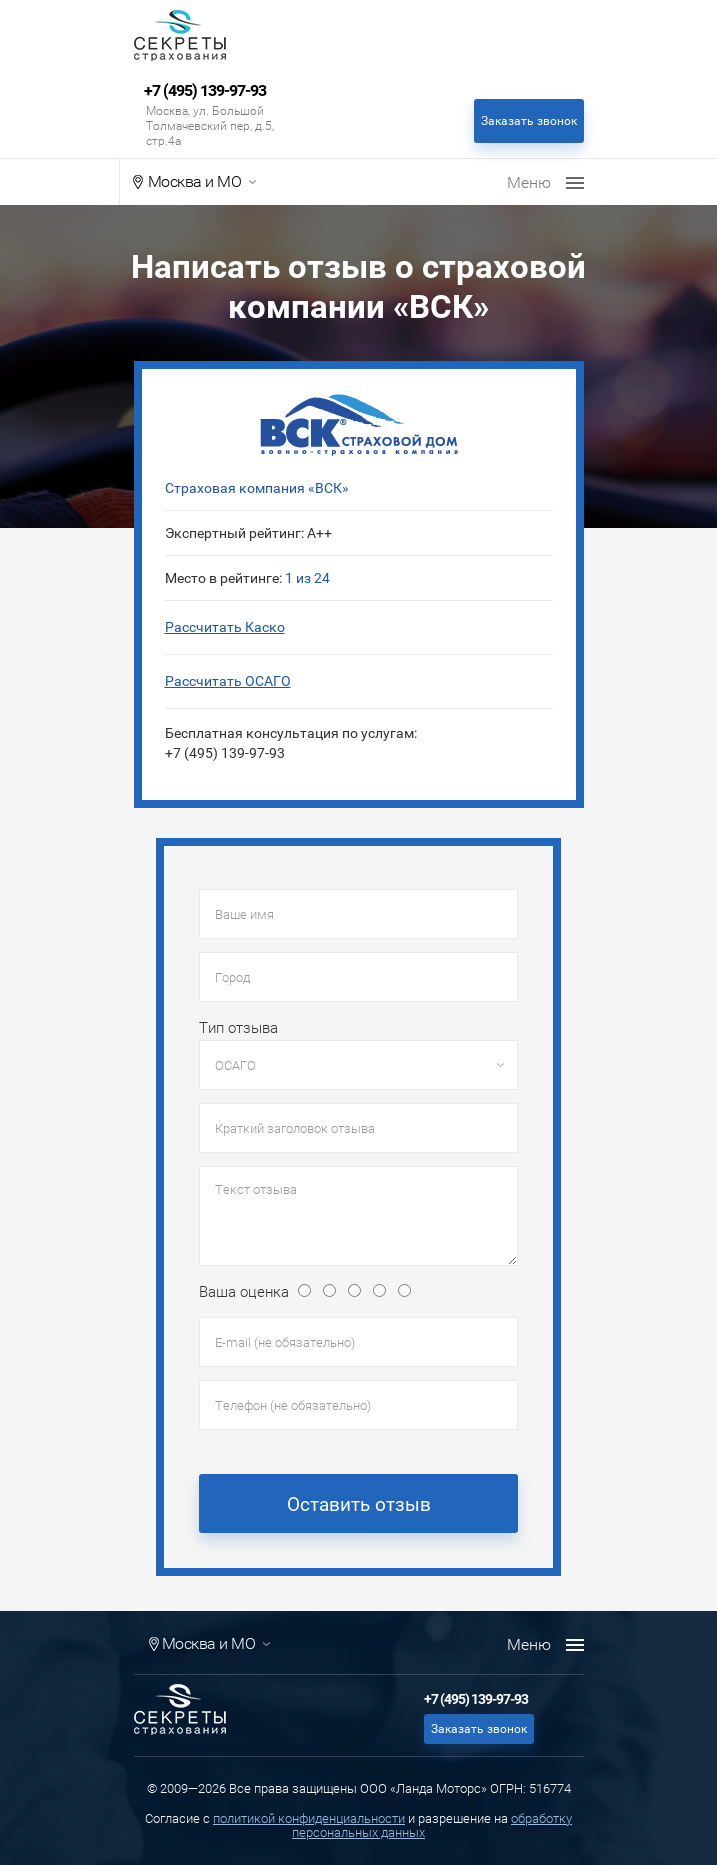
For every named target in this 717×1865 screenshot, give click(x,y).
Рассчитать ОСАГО (228, 681)
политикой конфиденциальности (309, 1818)
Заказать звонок (529, 121)
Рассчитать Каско (225, 627)
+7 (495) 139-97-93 (205, 91)
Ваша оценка (244, 1292)
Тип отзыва (238, 1028)
